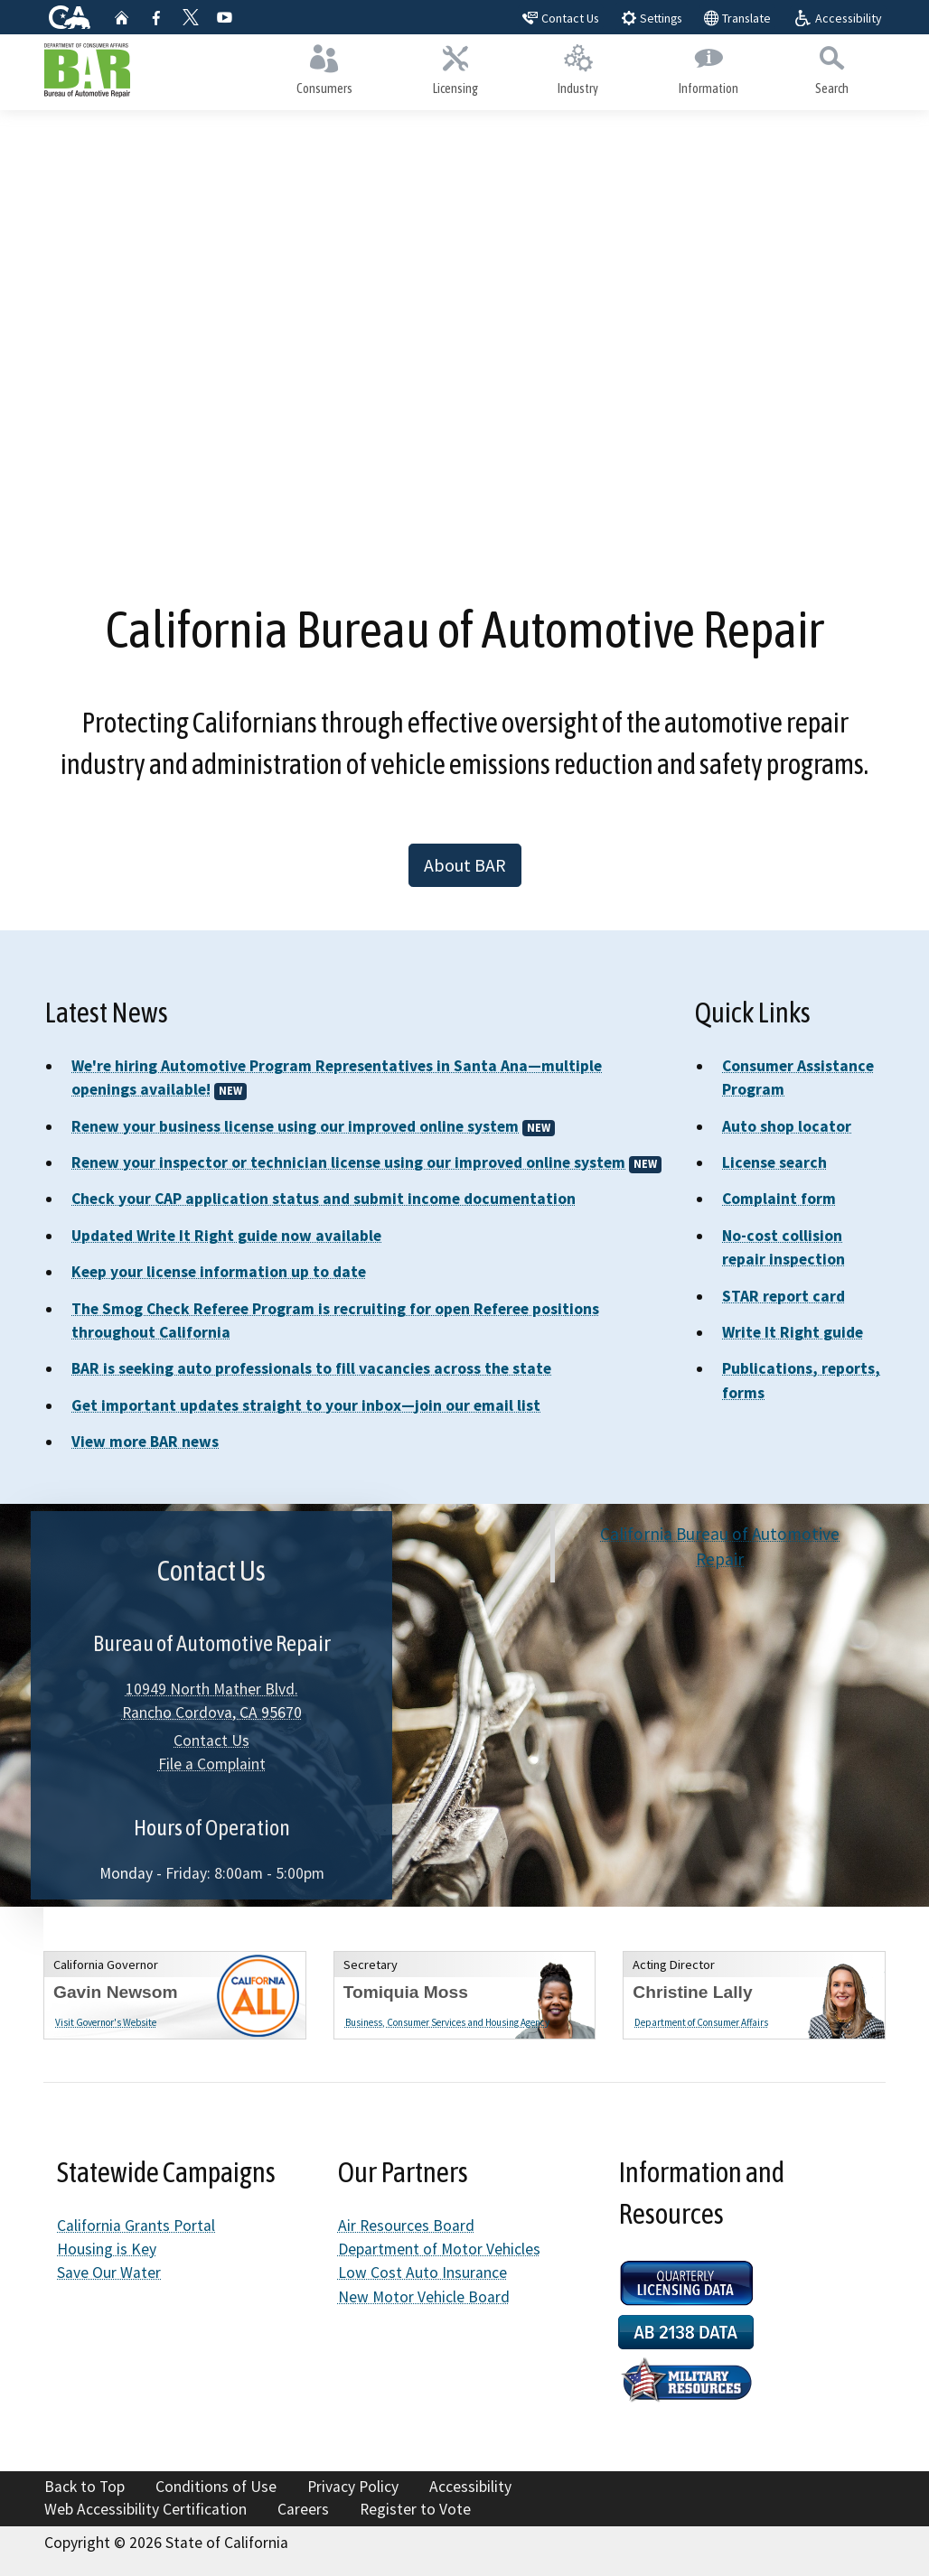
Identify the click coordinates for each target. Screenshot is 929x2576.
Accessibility (470, 2487)
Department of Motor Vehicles (439, 2249)
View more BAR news (145, 1441)
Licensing (456, 68)
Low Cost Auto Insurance (422, 2272)
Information (709, 68)
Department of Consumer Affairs (701, 2022)
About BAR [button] (465, 865)
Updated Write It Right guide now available (226, 1236)
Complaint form (779, 1199)
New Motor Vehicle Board (424, 2297)
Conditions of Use (216, 2487)
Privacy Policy (353, 2487)
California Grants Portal (136, 2225)
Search (831, 68)
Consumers (325, 68)
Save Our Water (109, 2272)
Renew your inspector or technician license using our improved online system (348, 1162)
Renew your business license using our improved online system (295, 1126)
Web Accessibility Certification (145, 2509)
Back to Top (84, 2487)
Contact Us (211, 1740)
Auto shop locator (786, 1126)
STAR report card (783, 1296)
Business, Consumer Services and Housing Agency (447, 2022)
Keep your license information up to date (218, 1272)
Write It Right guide (792, 1332)
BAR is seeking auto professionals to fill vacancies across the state (311, 1368)
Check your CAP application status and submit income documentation (323, 1199)
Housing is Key (106, 2249)
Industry (578, 68)
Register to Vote (415, 2509)
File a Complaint (212, 1764)
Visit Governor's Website (105, 2022)
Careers (303, 2509)
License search (774, 1162)
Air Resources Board (406, 2225)
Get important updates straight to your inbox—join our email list (305, 1405)
